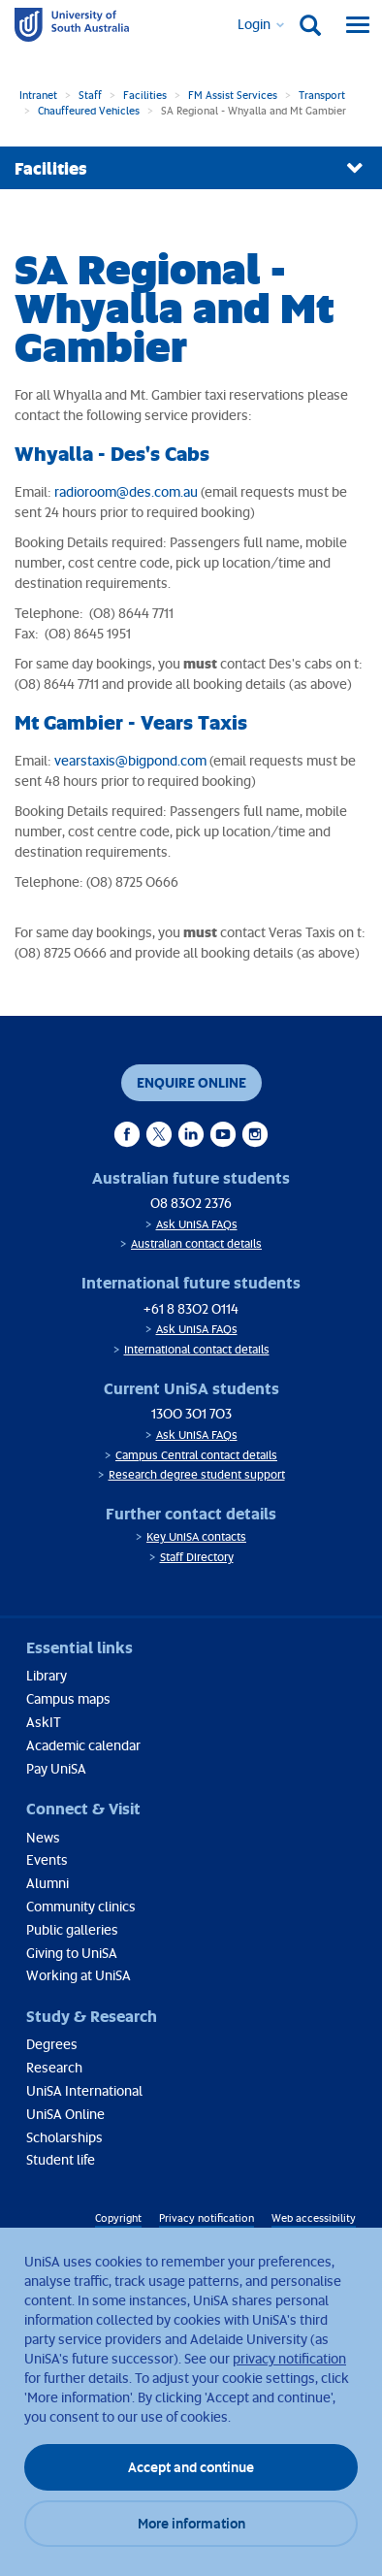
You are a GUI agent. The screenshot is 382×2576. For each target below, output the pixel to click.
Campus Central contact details (196, 1455)
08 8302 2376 (191, 1202)
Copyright (118, 2217)
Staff (90, 94)
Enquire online (191, 1082)
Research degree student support (197, 1474)
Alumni (47, 1883)
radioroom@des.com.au (126, 491)
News (43, 1837)
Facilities (145, 94)
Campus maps (68, 1698)
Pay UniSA (56, 1768)
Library (46, 1675)
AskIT (43, 1721)
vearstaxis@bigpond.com (130, 760)
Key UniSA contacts (196, 1536)
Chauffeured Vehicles (89, 110)
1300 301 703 (191, 1413)
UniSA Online (65, 2113)
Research (54, 2067)
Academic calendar (83, 1745)
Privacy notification (206, 2217)
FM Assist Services (232, 94)
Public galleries (72, 1929)
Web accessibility (313, 2217)
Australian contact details (196, 1243)
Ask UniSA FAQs (197, 1224)
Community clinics (81, 1906)
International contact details (197, 1349)
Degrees (52, 2044)
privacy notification (289, 2358)
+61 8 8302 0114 (191, 1308)
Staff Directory (197, 1557)
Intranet (38, 94)
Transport (322, 94)
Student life (60, 2159)
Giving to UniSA (71, 1952)
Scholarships (64, 2137)
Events (47, 1859)
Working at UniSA (78, 1975)
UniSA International (84, 2090)
